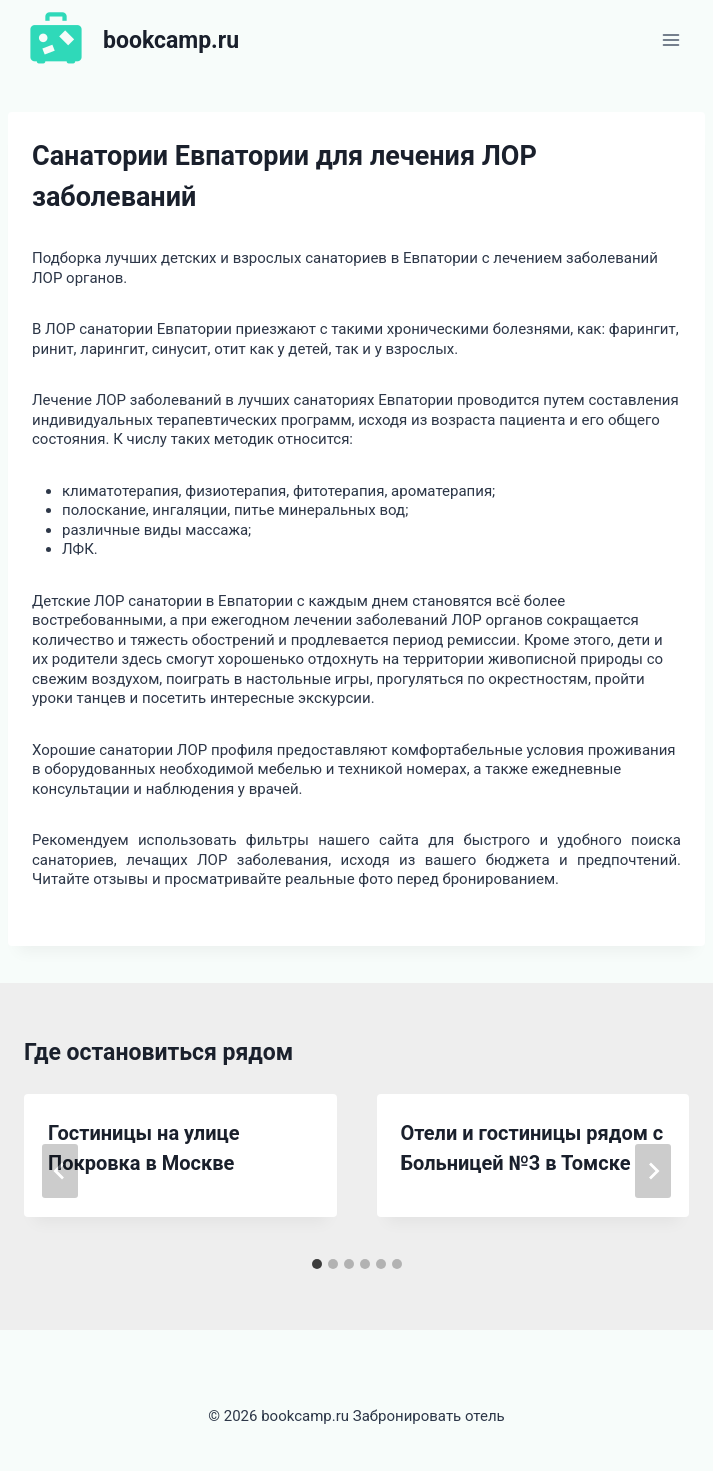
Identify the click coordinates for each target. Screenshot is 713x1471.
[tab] (317, 1264)
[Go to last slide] (60, 1171)
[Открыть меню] (670, 39)
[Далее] (653, 1171)
